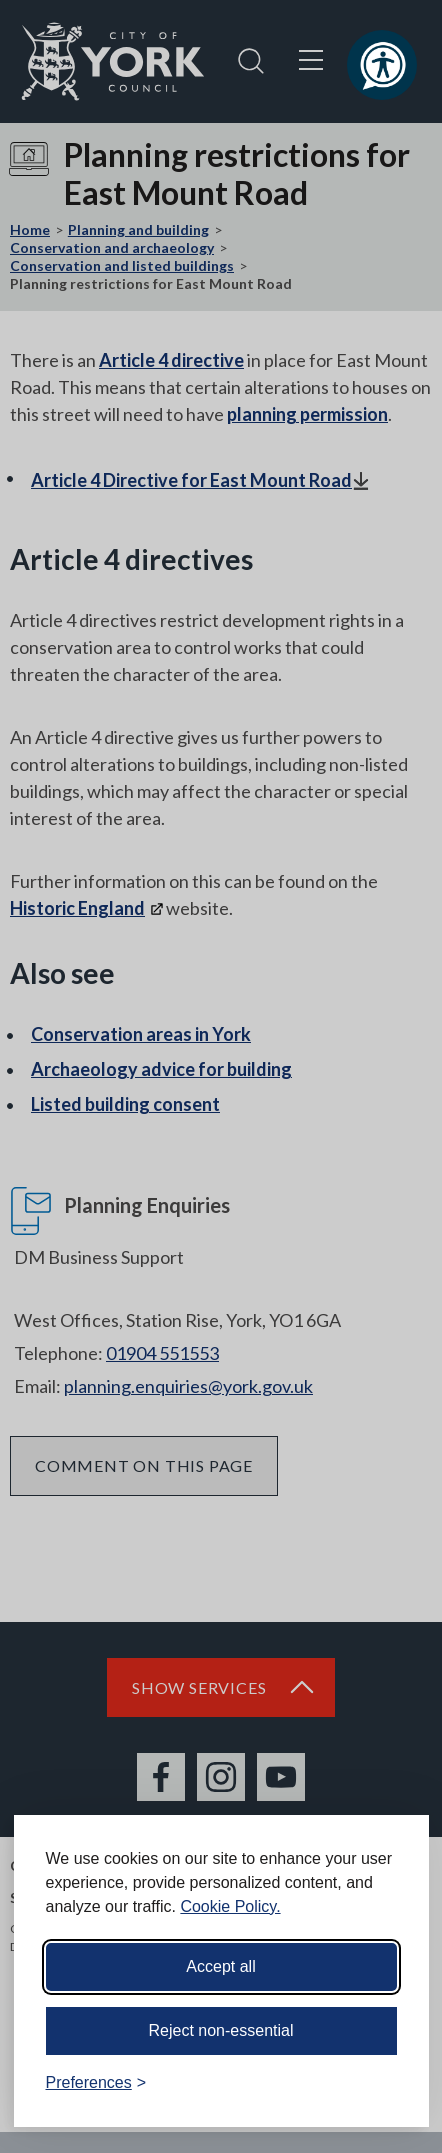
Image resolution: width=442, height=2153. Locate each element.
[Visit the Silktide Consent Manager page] (385, 2083)
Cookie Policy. (230, 1906)
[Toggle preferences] (96, 2083)
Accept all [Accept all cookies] (220, 1966)
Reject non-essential (221, 2030)
